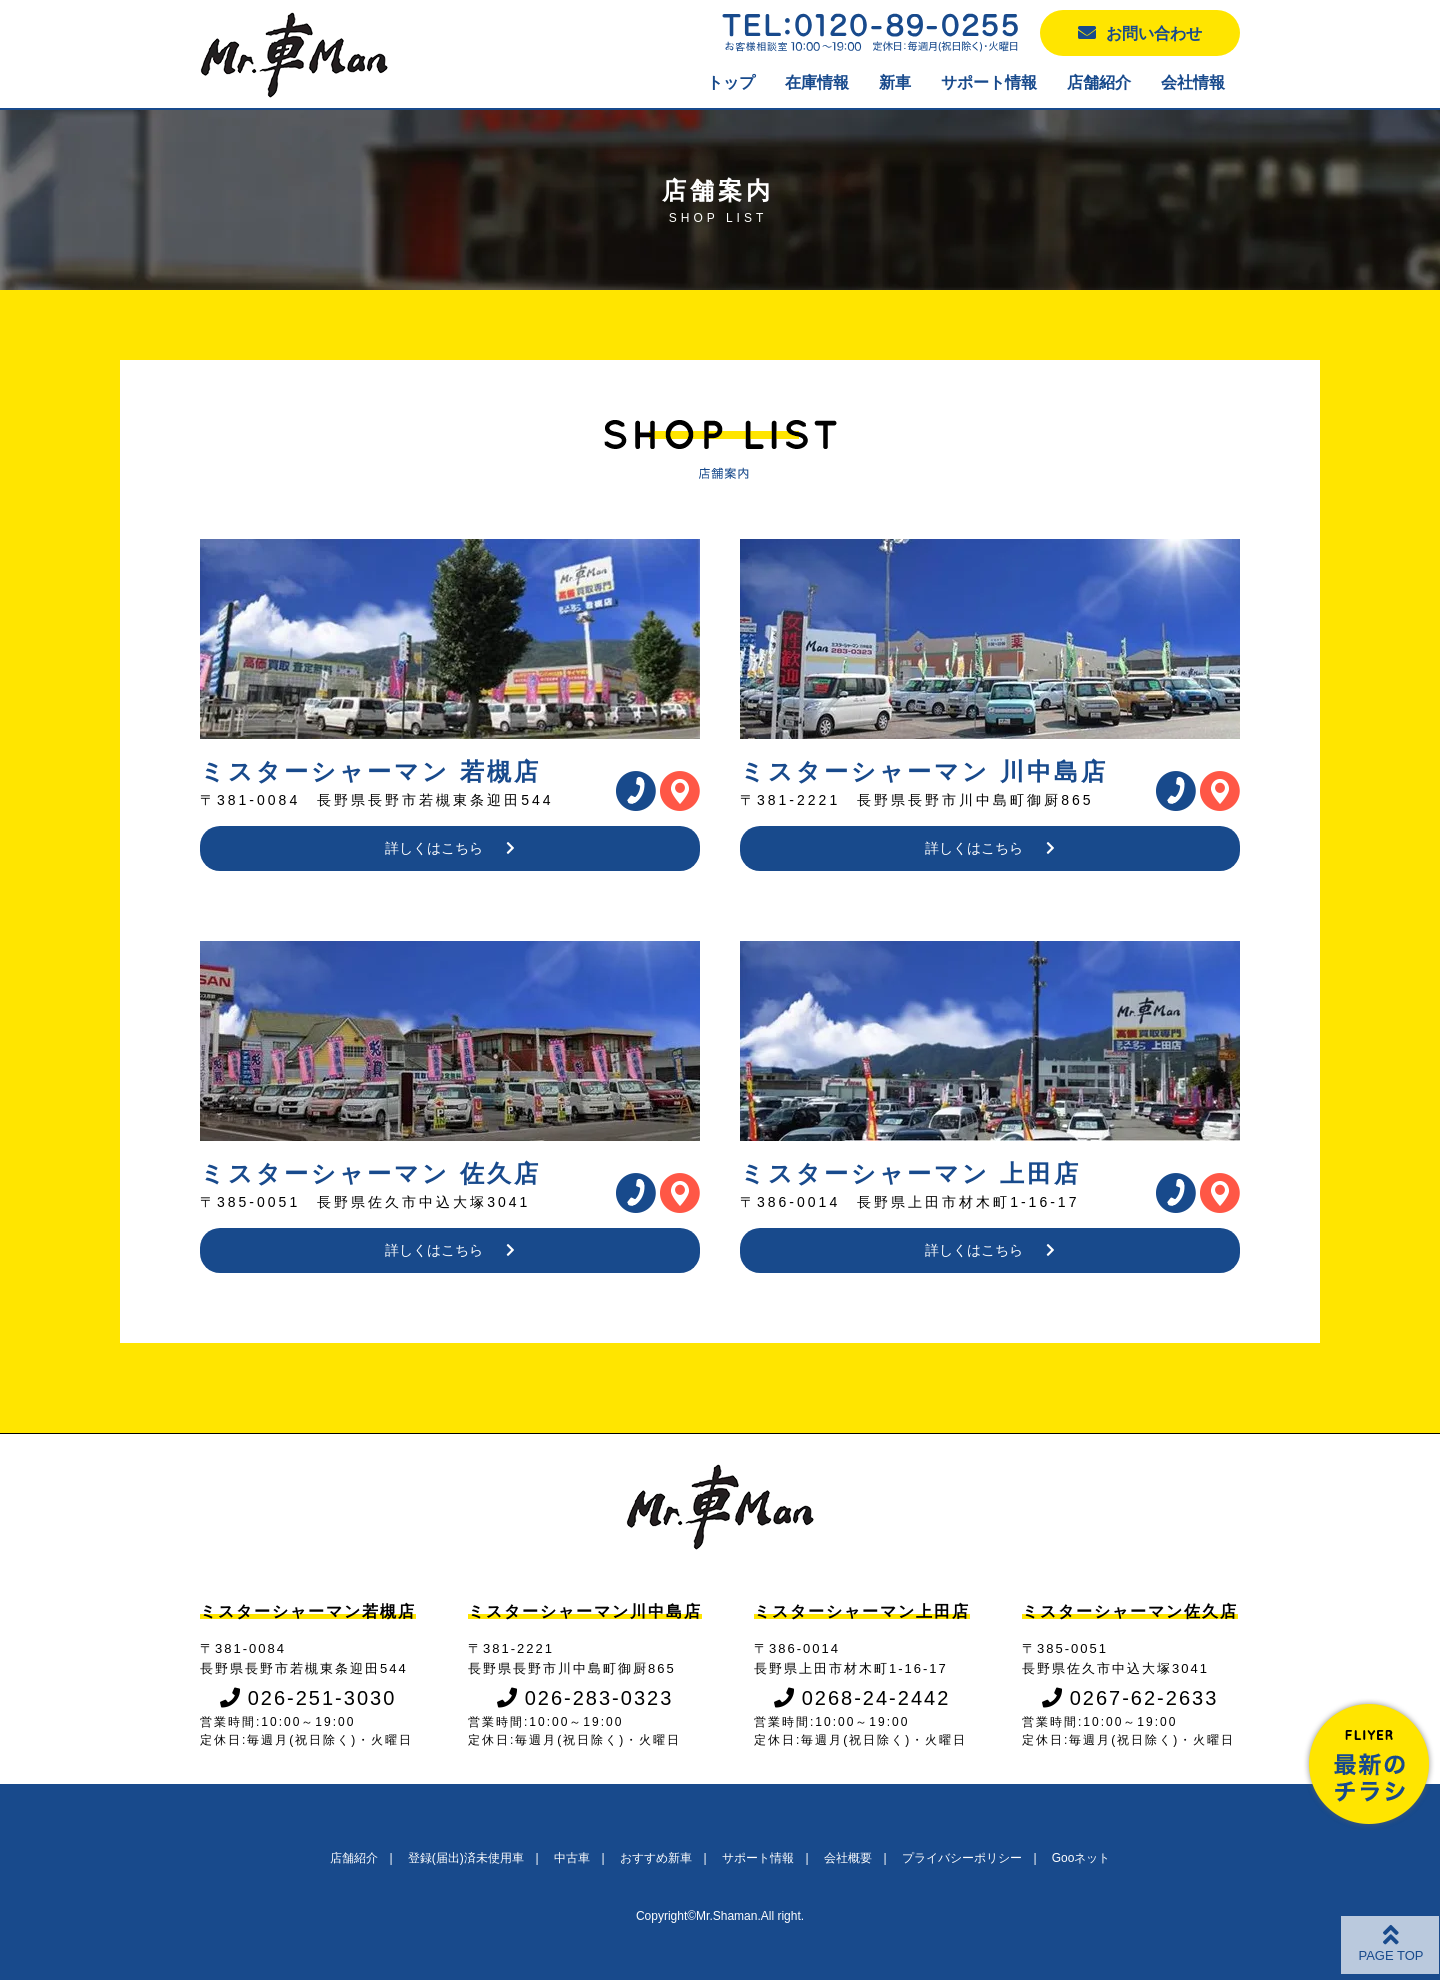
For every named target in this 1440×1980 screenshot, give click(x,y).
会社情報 (1193, 82)
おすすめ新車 (656, 1858)
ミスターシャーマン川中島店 (585, 1611)
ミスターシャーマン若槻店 (308, 1611)
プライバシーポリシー (962, 1858)
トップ (731, 82)
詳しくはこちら (450, 848)
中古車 (572, 1858)
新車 (895, 82)
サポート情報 (989, 82)
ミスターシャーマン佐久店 (1130, 1611)
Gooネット (1081, 1858)
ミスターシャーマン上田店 (862, 1611)
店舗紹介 (1099, 82)
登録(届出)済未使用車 (466, 1858)
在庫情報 (817, 82)
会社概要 (848, 1858)
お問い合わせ (1140, 32)
